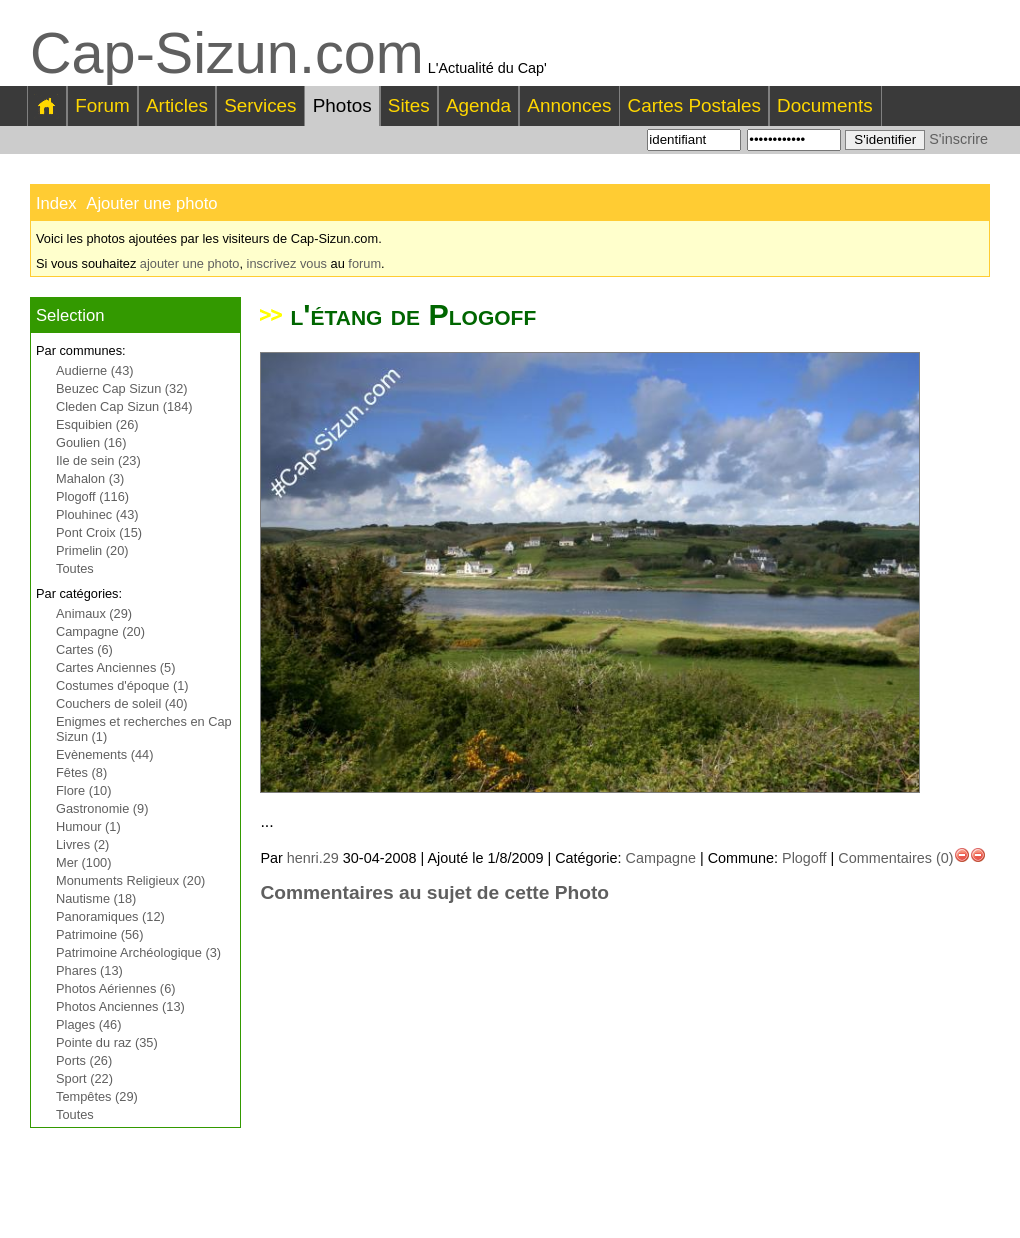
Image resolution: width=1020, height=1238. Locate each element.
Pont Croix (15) (99, 532)
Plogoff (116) (92, 496)
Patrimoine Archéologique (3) (138, 952)
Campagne (661, 858)
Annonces (569, 105)
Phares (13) (89, 970)
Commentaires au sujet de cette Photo (434, 892)
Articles (177, 105)
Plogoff (804, 858)
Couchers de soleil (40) (122, 703)
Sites (409, 105)
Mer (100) (83, 862)
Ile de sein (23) (98, 460)
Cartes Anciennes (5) (116, 667)
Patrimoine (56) (99, 934)
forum (364, 263)
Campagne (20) (100, 631)
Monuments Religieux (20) (130, 880)
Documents (825, 105)
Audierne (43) (95, 370)
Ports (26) (84, 1060)
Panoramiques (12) (110, 916)
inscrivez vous (287, 263)
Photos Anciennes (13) (120, 1006)
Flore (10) (83, 790)
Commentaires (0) (895, 858)
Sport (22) (84, 1078)
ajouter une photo (190, 263)
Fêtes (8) (81, 772)
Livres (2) (82, 844)
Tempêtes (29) (97, 1096)
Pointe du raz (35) (107, 1042)
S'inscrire (958, 139)
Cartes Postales (694, 105)
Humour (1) (88, 826)
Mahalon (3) (90, 478)
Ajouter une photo (151, 203)
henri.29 (313, 858)
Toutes (75, 568)
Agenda (478, 105)
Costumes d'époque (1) (122, 685)
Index (56, 203)
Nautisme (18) (96, 898)
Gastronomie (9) (102, 808)
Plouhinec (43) (97, 514)
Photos (342, 105)
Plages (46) (88, 1024)
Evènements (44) (104, 754)
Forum (102, 105)
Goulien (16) (91, 442)
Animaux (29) (94, 613)
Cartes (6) (84, 649)
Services (260, 105)
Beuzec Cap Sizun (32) (122, 388)
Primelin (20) (92, 550)
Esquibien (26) (97, 424)
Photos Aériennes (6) (116, 988)
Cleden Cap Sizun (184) (124, 406)
